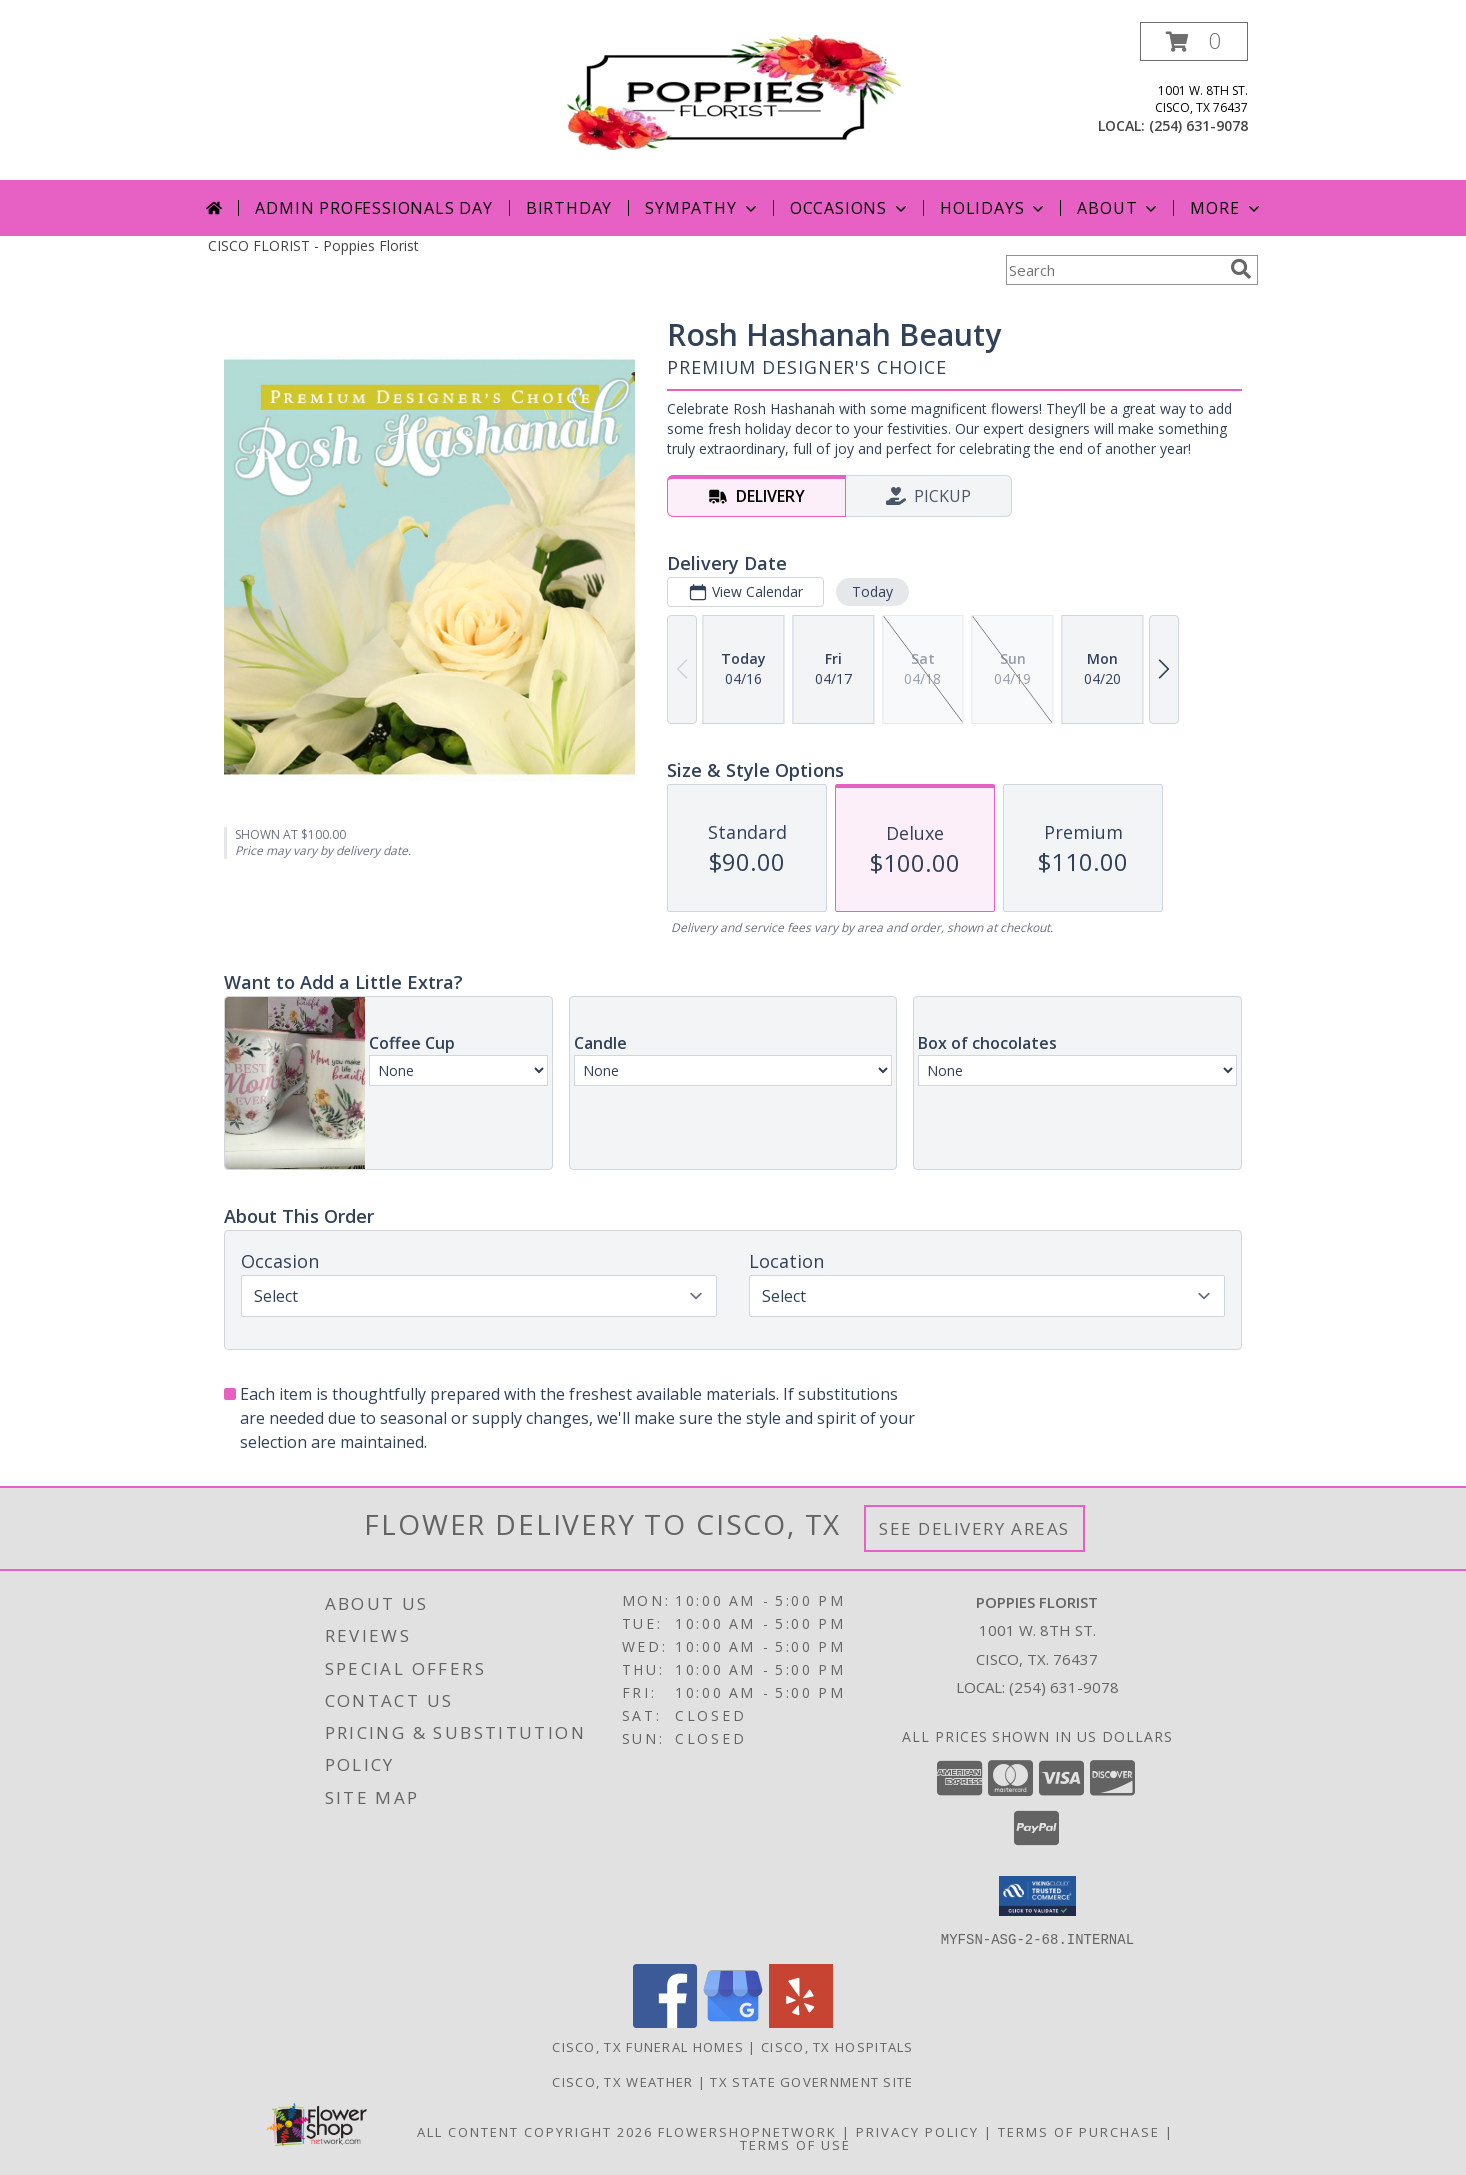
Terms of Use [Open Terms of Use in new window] (795, 2144)
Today (872, 591)
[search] (1241, 269)
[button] (1194, 41)
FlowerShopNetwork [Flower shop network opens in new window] (747, 2131)
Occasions (850, 208)
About (1119, 208)
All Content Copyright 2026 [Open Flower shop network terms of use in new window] (535, 2131)
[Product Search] (1114, 270)
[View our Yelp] (801, 2021)
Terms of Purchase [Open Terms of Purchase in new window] (1079, 2131)
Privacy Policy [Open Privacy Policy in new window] (917, 2131)
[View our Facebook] (665, 2021)
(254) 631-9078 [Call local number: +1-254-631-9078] (1198, 125)
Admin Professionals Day (373, 208)
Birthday (569, 208)
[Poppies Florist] (733, 90)
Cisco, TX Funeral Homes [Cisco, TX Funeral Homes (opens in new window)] (648, 2046)
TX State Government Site (811, 2081)
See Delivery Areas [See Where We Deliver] (974, 1528)
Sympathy (702, 208)
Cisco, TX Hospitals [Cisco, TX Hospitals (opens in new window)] (837, 2046)
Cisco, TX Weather (622, 2081)
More (1226, 208)
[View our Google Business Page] (733, 2021)
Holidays (994, 208)
